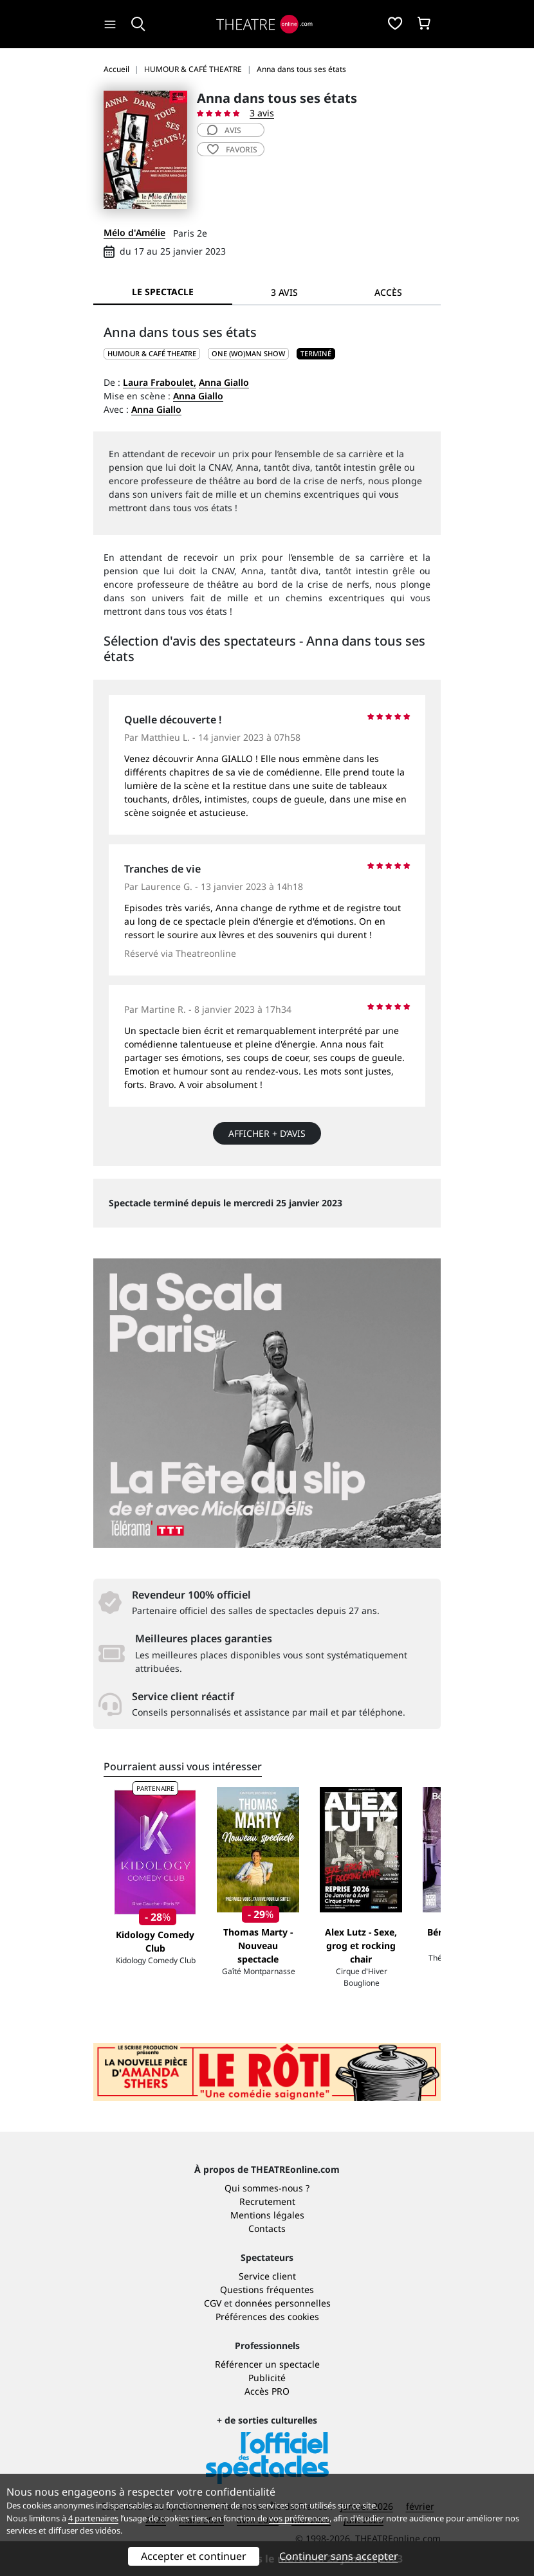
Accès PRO (267, 2391)
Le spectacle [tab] (163, 292)
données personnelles (283, 2303)
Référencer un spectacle (267, 2364)
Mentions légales (267, 2215)
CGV (212, 2303)
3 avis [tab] (284, 292)
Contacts (267, 2228)
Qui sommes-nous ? (267, 2188)
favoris (232, 149)
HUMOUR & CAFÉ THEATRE (151, 353)
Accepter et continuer (193, 2556)
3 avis (262, 113)
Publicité (267, 2378)
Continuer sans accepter (338, 2556)
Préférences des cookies (267, 2316)
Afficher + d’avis (267, 1133)
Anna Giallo (224, 382)
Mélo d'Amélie (134, 232)
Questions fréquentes (267, 2289)
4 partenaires (93, 2518)
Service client (267, 2276)
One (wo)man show (248, 353)
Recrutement (267, 2201)
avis (224, 130)
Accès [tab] (388, 292)
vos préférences (299, 2518)
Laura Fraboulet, (159, 382)
